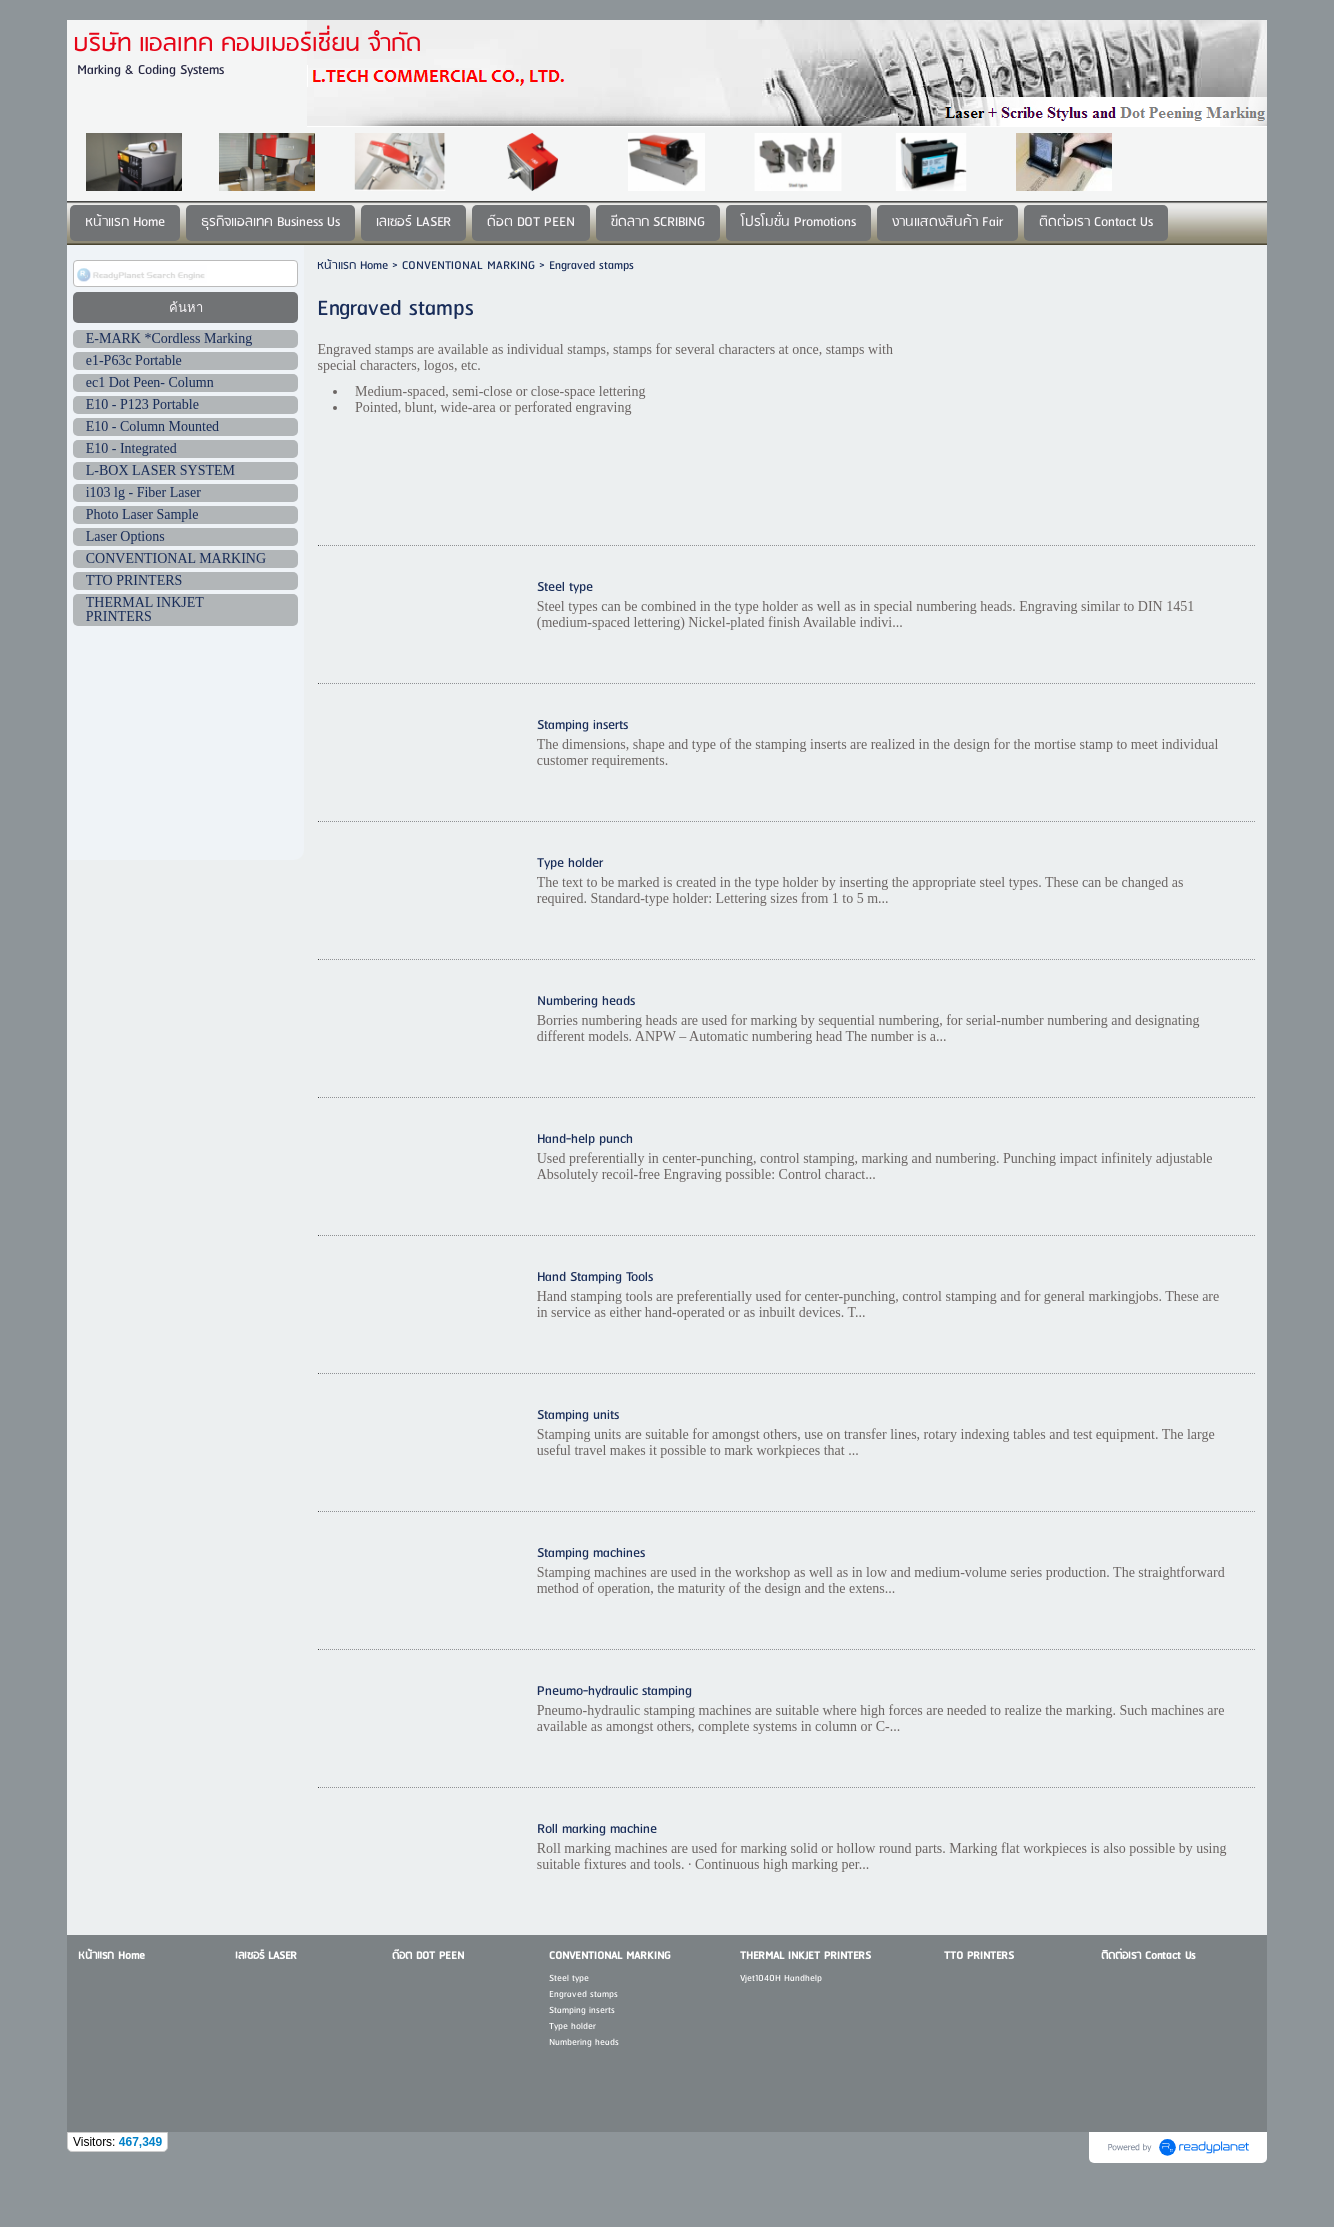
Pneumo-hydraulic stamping (614, 1691)
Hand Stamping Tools (595, 1277)
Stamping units (578, 1415)
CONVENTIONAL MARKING (468, 265)
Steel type (565, 587)
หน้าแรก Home (352, 265)
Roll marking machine (597, 1829)
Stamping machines (591, 1553)
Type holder (570, 863)
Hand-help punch (585, 1139)
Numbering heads (586, 1001)
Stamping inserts (582, 725)
